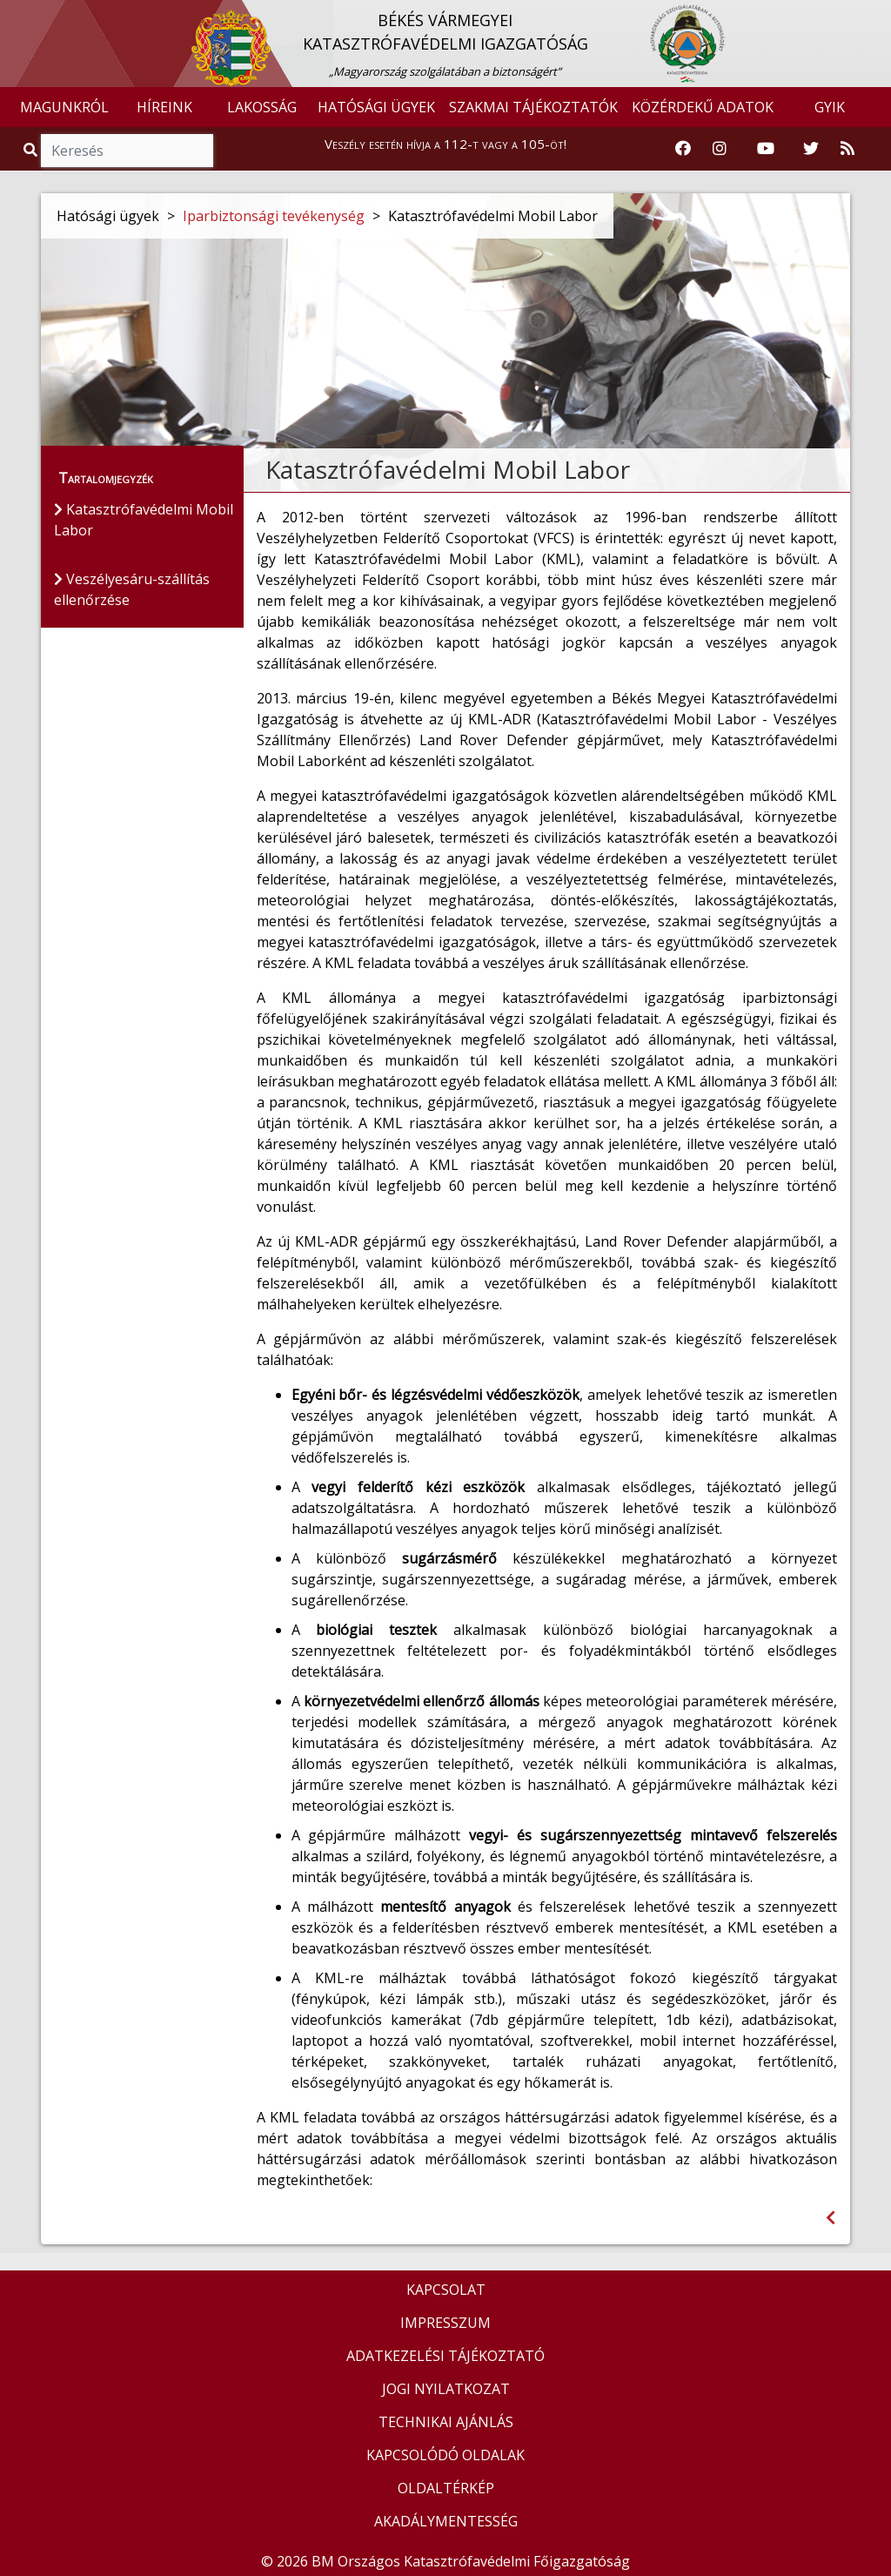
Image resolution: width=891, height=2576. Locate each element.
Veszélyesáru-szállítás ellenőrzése (132, 589)
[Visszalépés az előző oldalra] (830, 2217)
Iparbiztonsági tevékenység (274, 215)
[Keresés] (127, 150)
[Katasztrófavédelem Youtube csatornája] (765, 149)
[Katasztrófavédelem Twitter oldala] (811, 149)
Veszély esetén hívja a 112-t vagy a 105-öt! (445, 143)
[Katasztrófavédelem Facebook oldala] (683, 149)
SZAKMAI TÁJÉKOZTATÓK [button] (533, 107)
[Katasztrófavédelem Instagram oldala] (719, 149)
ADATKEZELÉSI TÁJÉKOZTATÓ (445, 2355)
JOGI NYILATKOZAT (446, 2388)
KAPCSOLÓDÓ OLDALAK (445, 2455)
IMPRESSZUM (445, 2322)
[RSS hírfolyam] (847, 149)
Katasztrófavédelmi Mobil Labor (143, 520)
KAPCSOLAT (446, 2289)
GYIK (829, 107)
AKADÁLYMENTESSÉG (446, 2521)
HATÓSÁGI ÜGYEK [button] (376, 107)
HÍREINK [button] (164, 107)
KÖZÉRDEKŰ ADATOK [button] (703, 107)
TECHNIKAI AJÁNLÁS (446, 2421)
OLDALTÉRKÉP (446, 2488)
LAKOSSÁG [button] (262, 107)
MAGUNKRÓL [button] (64, 107)
